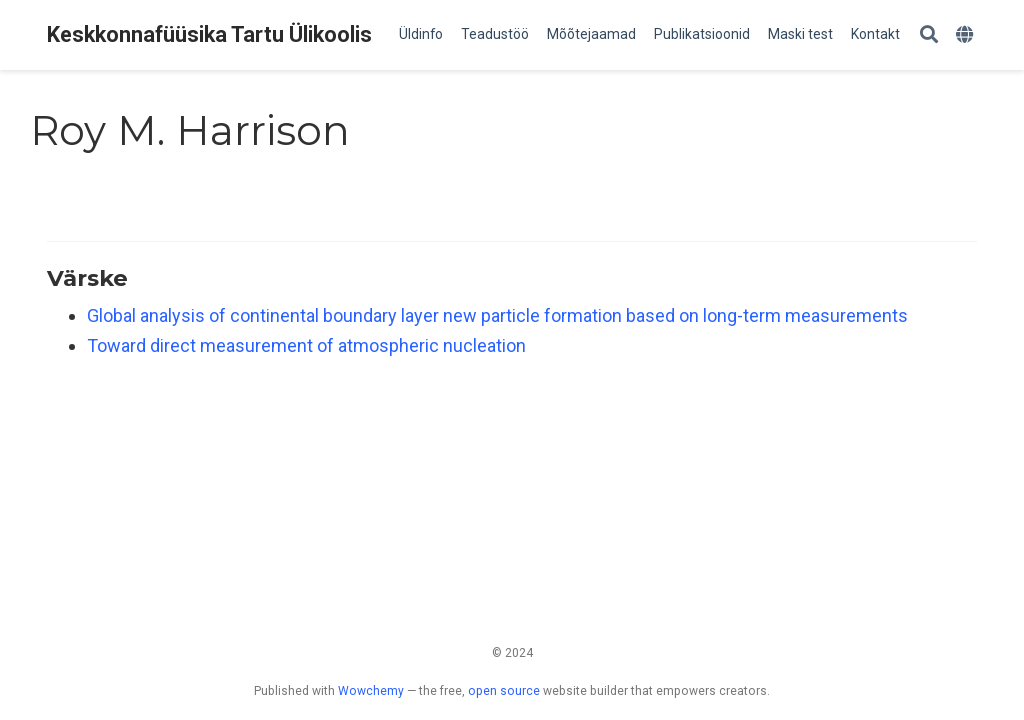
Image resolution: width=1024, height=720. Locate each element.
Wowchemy (371, 691)
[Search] (929, 35)
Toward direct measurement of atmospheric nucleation (306, 345)
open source (504, 691)
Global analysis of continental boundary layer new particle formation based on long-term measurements (497, 315)
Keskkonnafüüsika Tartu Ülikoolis (209, 34)
